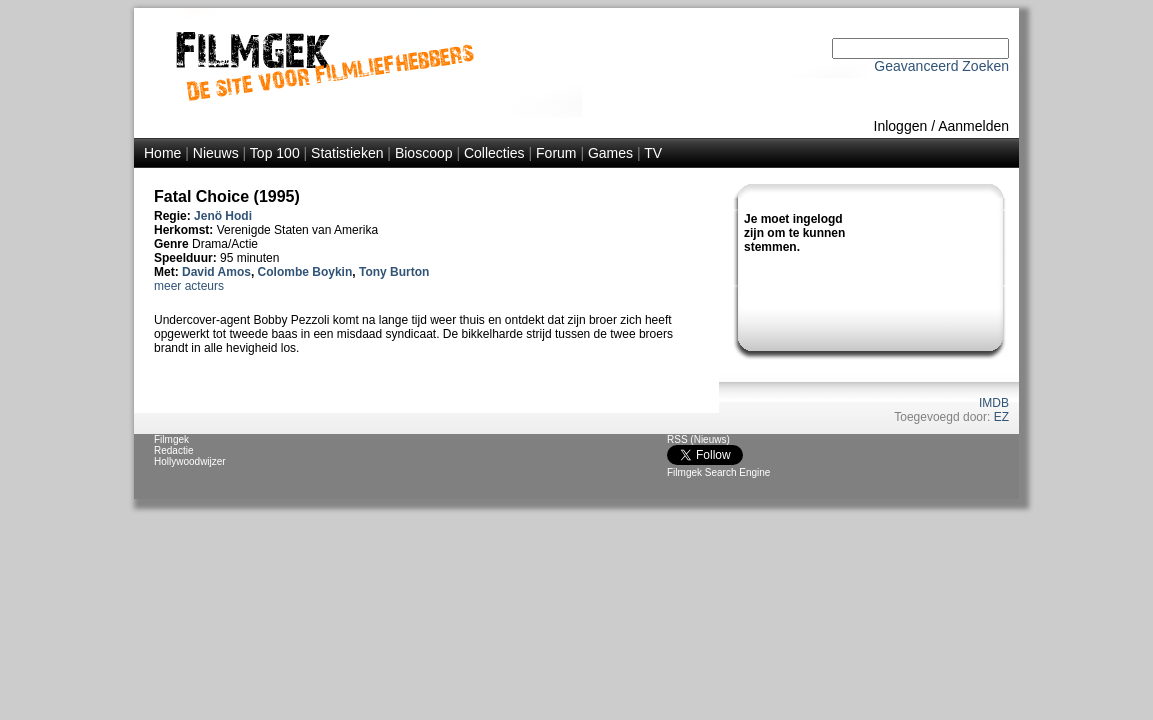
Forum (556, 153)
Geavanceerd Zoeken (941, 66)
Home (162, 153)
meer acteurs (189, 286)
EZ (1001, 417)
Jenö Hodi (223, 216)
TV (653, 153)
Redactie (173, 450)
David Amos (216, 272)
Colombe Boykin (305, 272)
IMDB (994, 403)
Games (610, 153)
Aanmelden (973, 126)
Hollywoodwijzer (190, 461)
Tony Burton (394, 272)
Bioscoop (424, 153)
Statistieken (347, 153)
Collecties (494, 153)
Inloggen (901, 126)
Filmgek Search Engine (718, 472)
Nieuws (216, 153)
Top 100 (275, 153)
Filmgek (171, 439)
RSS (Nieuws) (698, 439)
